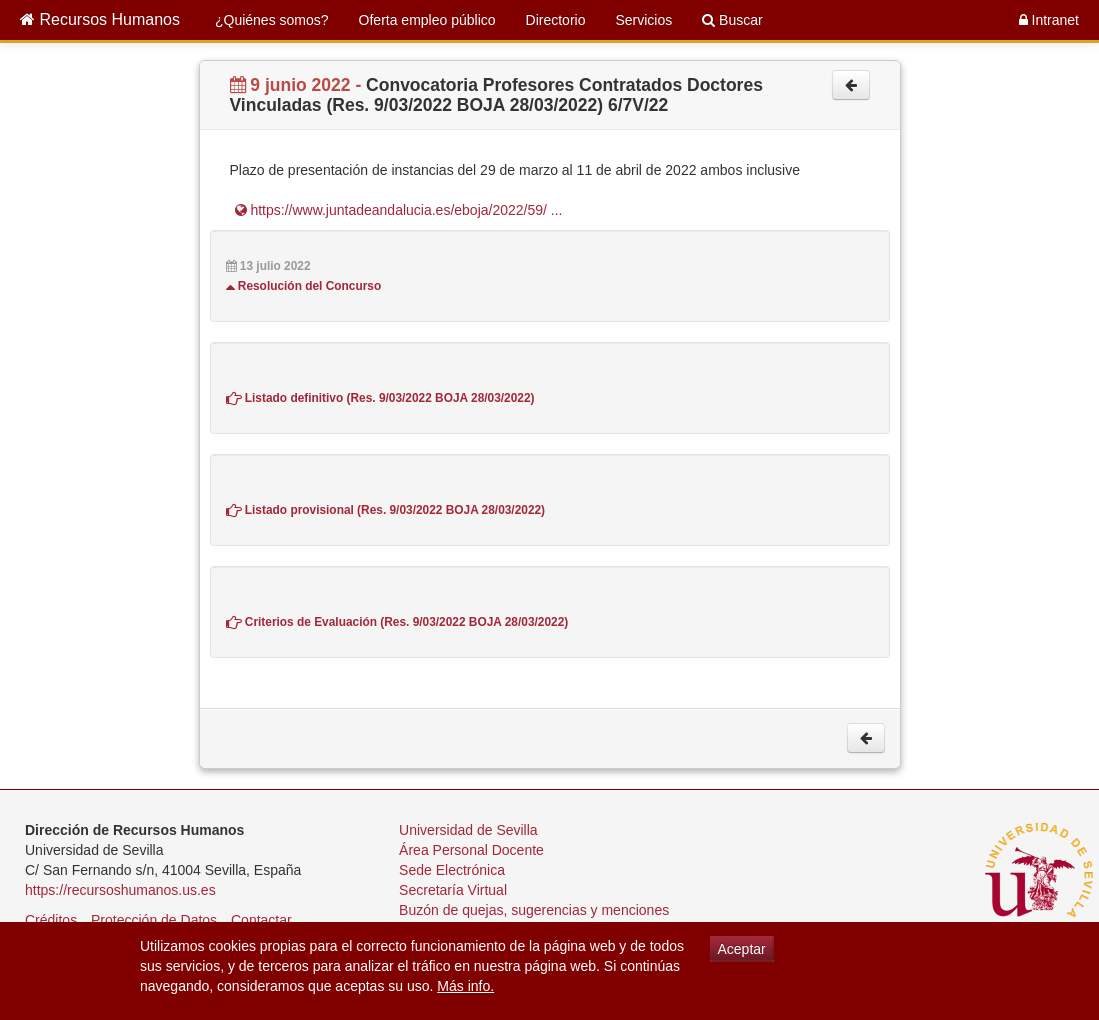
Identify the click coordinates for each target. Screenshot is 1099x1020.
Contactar (261, 920)
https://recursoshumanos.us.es (120, 890)
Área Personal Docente (471, 850)
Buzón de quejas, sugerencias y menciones (534, 910)
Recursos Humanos (100, 19)
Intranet (1049, 20)
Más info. (465, 986)
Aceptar (742, 949)
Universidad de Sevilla (468, 830)
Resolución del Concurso (304, 286)
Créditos (51, 920)
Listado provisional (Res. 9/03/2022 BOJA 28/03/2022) (386, 510)
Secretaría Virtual (453, 890)
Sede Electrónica (452, 870)
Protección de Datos (154, 920)
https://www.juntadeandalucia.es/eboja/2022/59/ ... (399, 210)
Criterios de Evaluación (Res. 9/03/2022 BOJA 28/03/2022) (397, 622)
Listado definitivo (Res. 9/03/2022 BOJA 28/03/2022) (380, 398)
